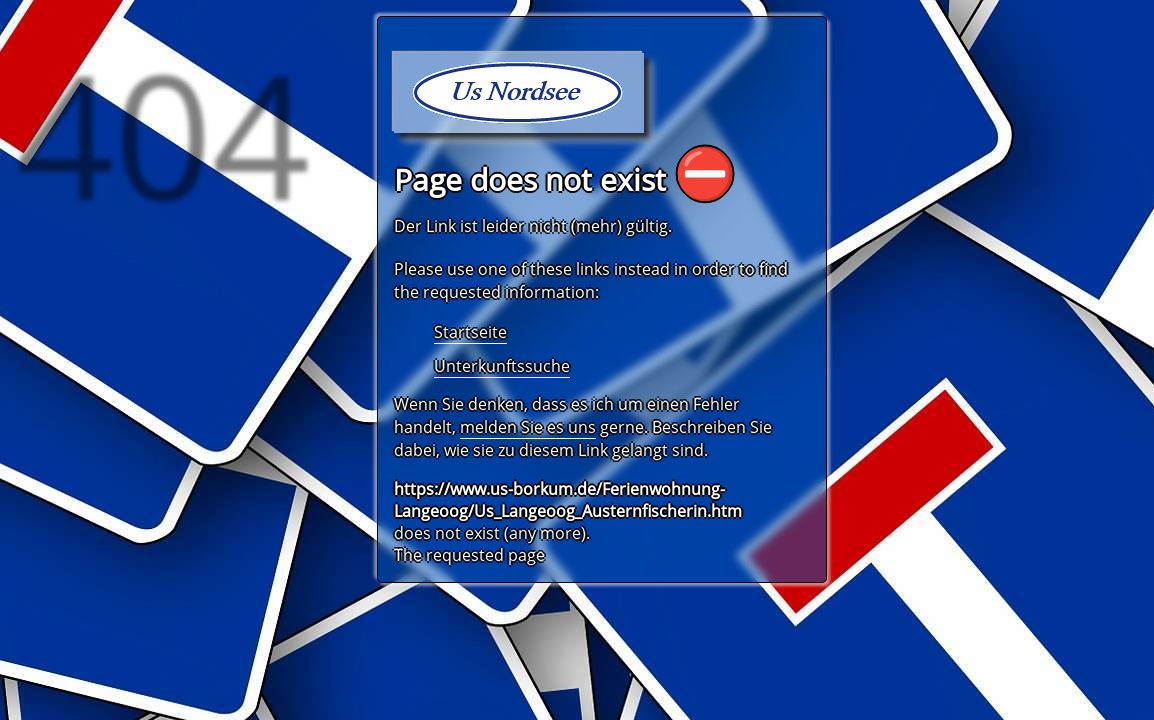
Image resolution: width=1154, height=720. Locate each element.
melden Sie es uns (528, 427)
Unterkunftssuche (502, 366)
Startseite (470, 332)
